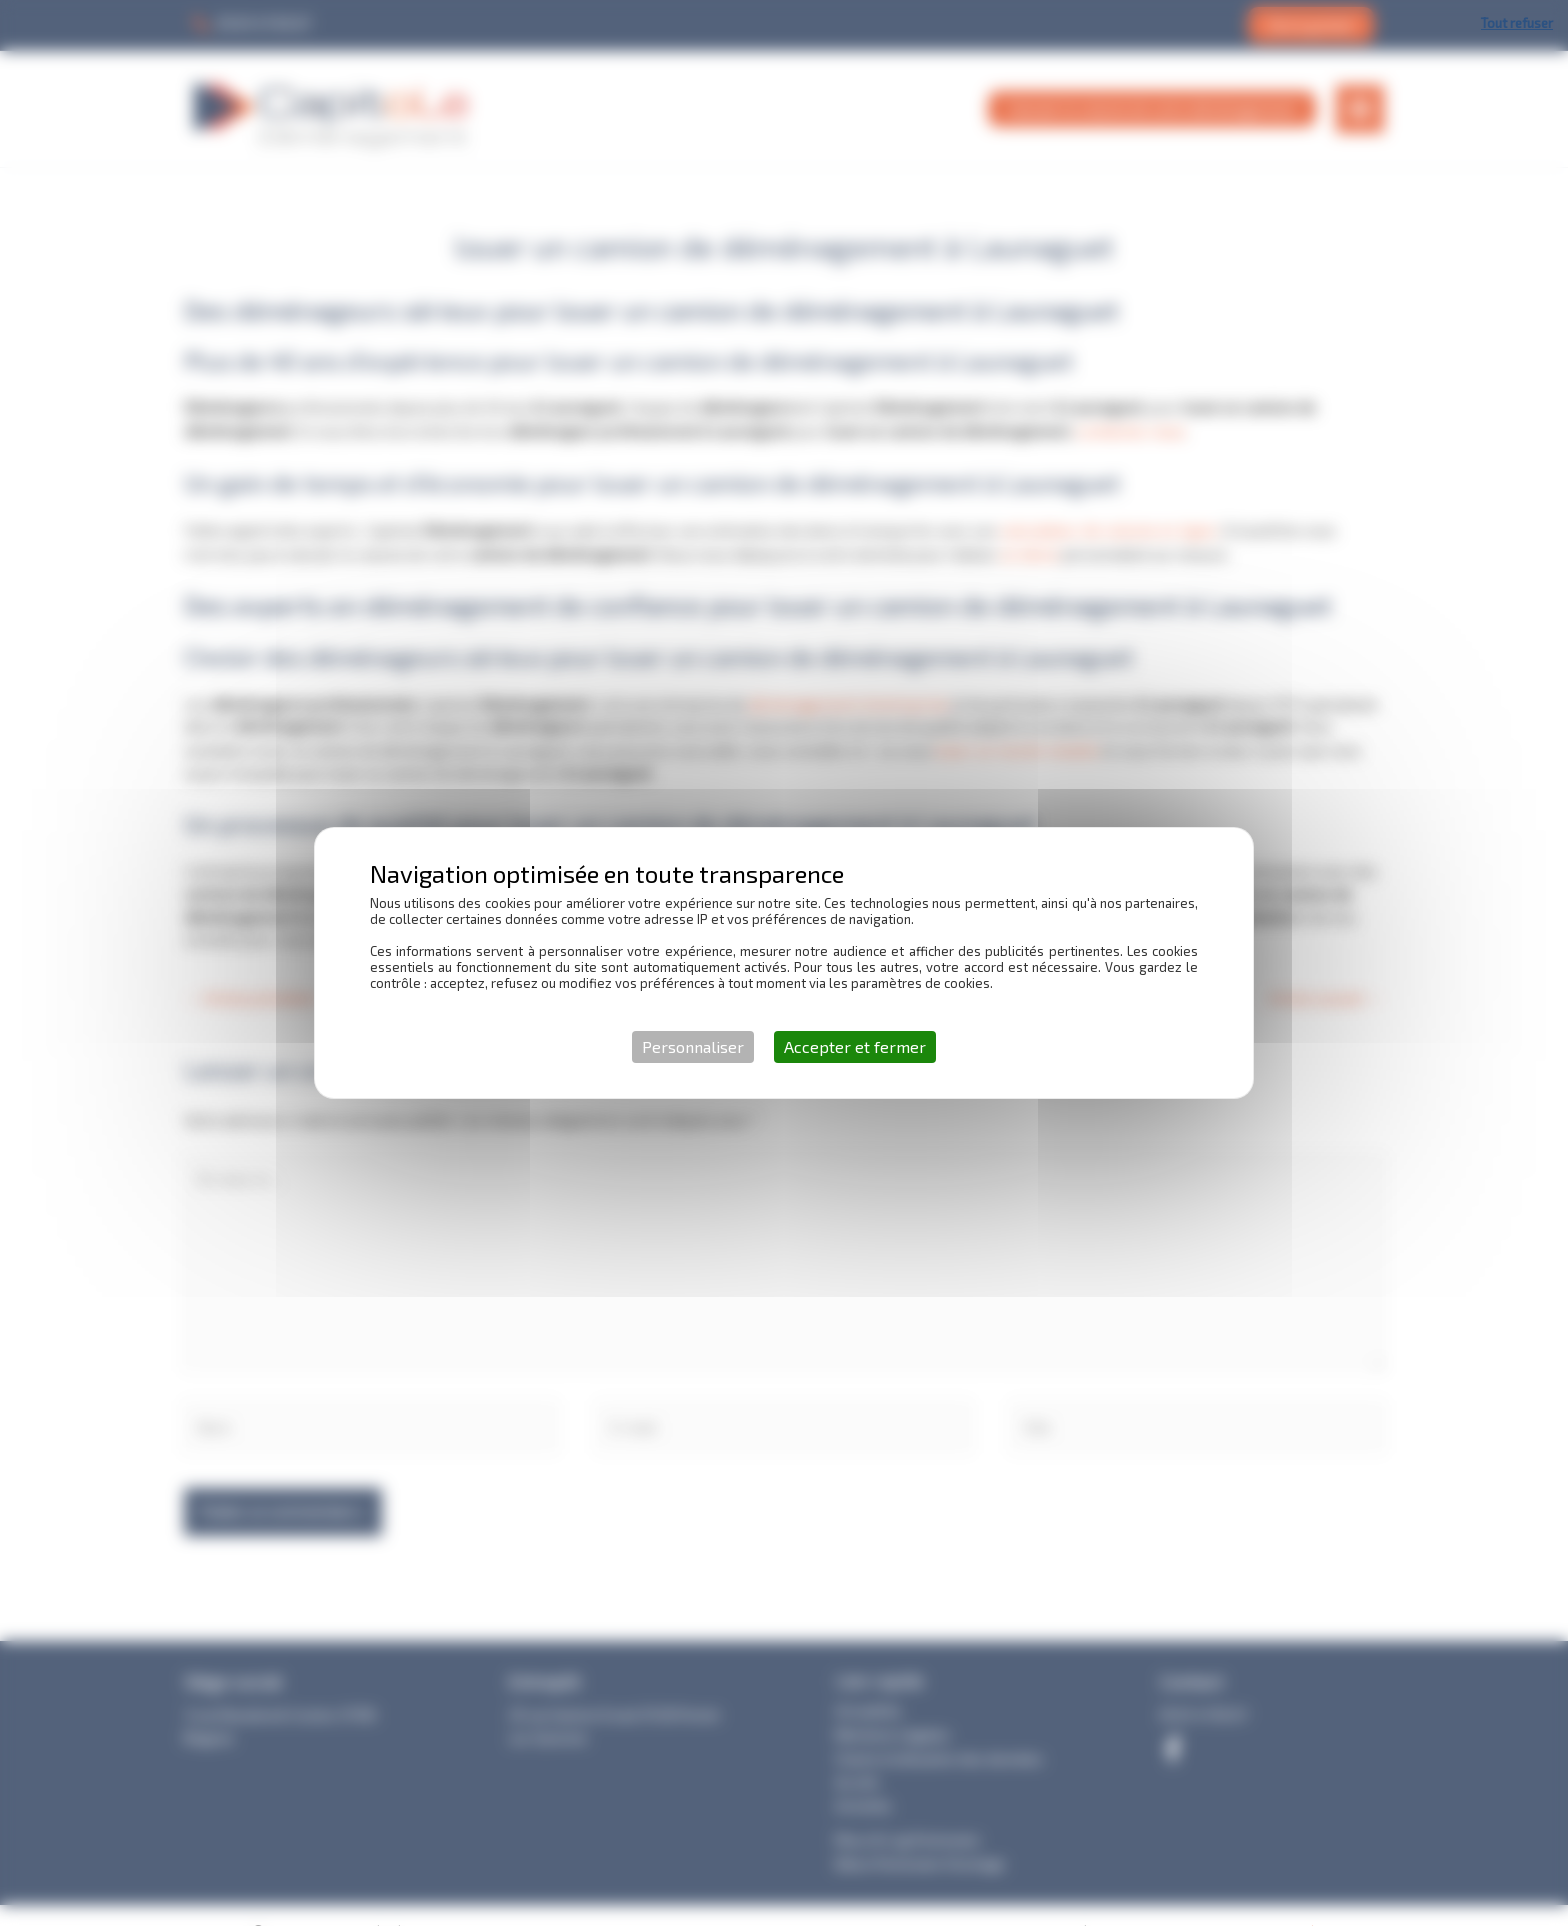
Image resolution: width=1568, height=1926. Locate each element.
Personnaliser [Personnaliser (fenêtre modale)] (693, 1046)
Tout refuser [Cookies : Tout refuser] (1517, 23)
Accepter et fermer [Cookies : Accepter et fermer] (855, 1046)
